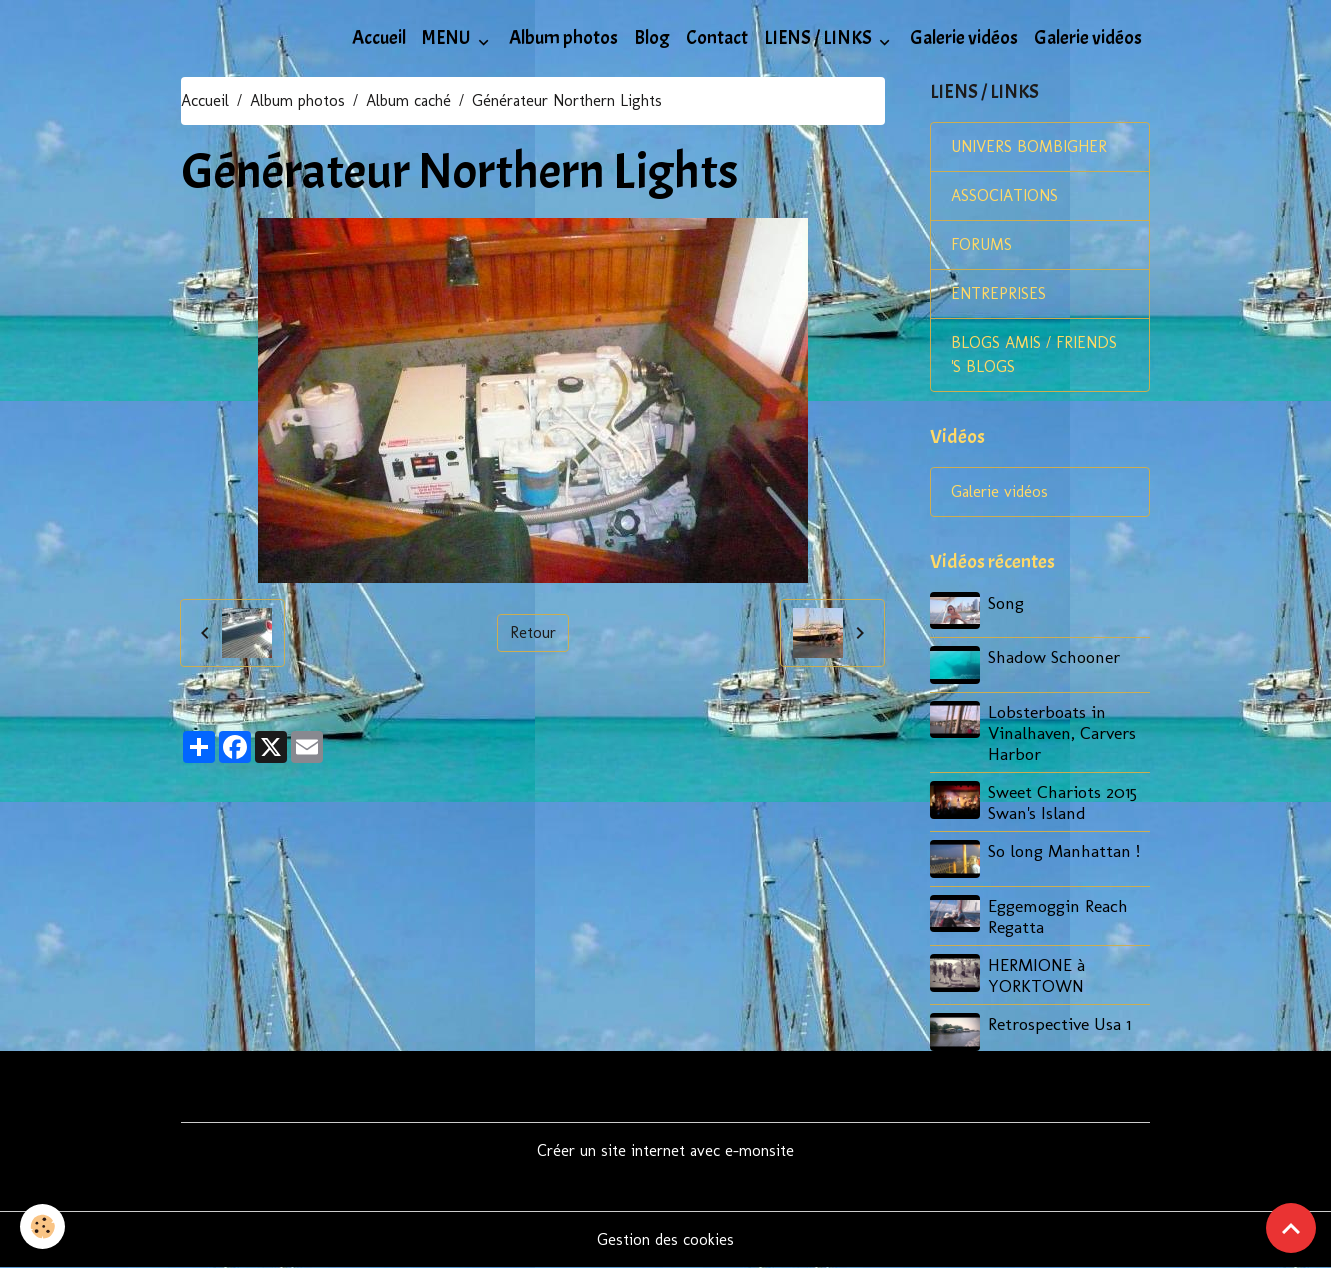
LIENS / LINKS (819, 38)
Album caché (408, 100)
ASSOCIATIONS (1004, 195)
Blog (652, 38)
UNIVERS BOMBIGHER (1029, 146)
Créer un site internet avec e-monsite (665, 1150)
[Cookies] (42, 1226)
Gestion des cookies (665, 1239)
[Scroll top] (1291, 1228)
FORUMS (981, 244)
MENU (448, 38)
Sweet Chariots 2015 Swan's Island (1062, 802)
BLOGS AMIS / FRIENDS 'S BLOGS (1034, 354)
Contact (717, 38)
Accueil (379, 38)
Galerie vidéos (964, 38)
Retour (533, 632)
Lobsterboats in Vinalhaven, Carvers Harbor (1062, 732)
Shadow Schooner (1054, 656)
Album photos (563, 38)
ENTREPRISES (998, 293)
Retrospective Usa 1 (1059, 1023)
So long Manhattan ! (1064, 850)
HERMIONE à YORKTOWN (1036, 975)
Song (1006, 602)
